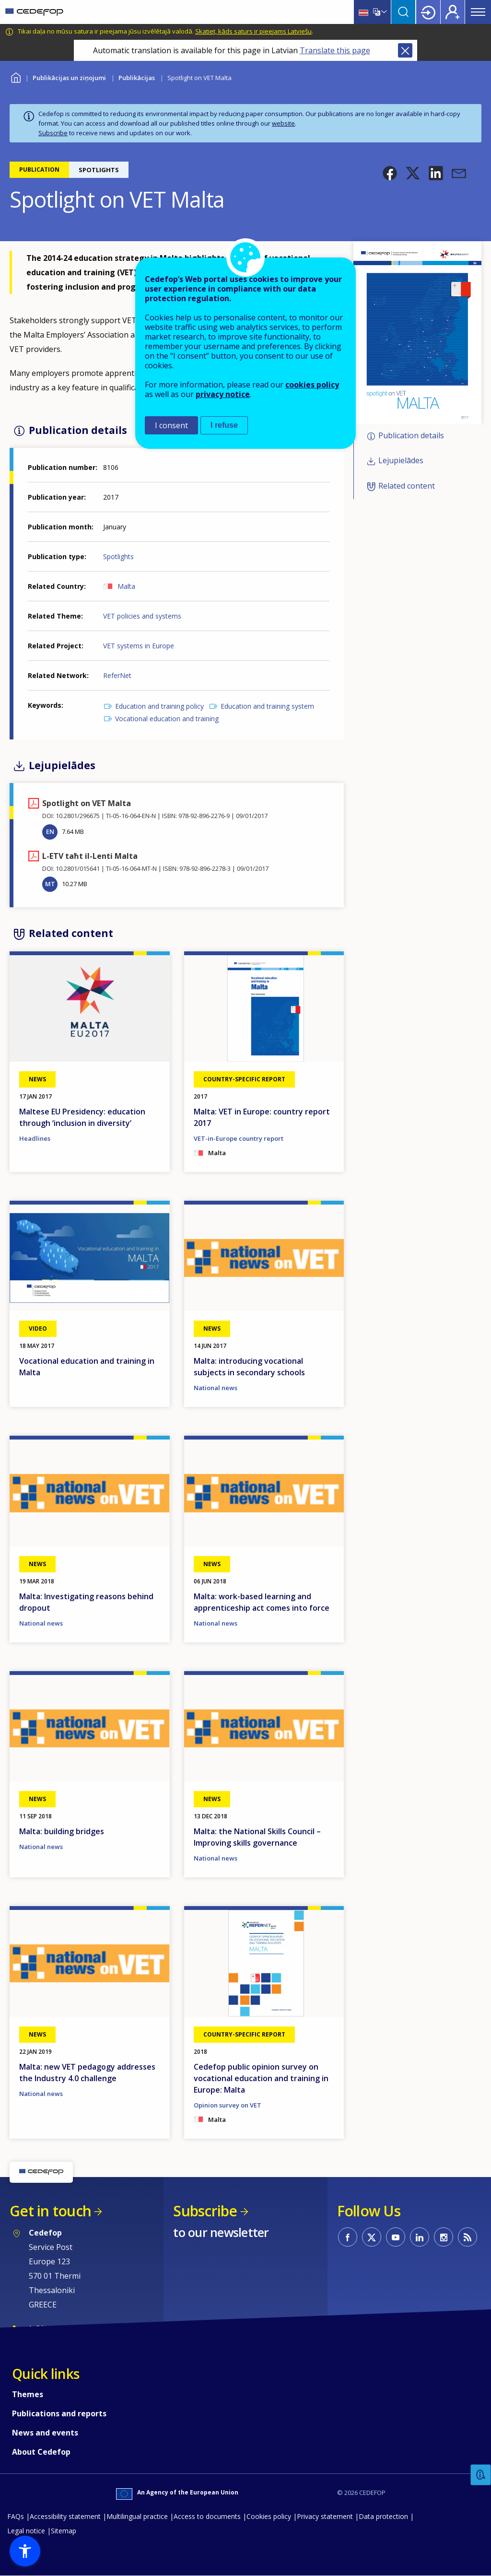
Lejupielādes (400, 460)
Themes (27, 2394)
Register (453, 12)
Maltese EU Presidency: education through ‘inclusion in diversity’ (82, 1117)
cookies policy (312, 384)
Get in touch (50, 2211)
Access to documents (207, 2516)
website (283, 123)
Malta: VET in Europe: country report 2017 (262, 1117)
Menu (478, 12)
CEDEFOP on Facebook (347, 2237)
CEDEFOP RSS (467, 2237)
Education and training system (267, 706)
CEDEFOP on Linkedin (419, 2237)
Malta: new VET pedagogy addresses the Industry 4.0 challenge (87, 2072)
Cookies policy (268, 2516)
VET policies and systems (142, 616)
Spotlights (118, 556)
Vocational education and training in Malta (86, 1367)
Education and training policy (159, 706)
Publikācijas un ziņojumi (69, 77)
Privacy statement (325, 2516)
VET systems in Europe (138, 645)
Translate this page (335, 50)
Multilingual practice (137, 2516)
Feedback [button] (481, 2475)
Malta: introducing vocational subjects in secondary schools (249, 1367)
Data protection (383, 2516)
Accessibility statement (65, 2516)
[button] (389, 173)
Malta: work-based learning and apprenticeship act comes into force (261, 1602)
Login (428, 12)
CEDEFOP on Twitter (371, 2237)
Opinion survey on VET (227, 2105)
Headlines (34, 1138)
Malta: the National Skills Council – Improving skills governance (257, 1837)
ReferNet (117, 675)
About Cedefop (41, 2452)
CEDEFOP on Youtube (395, 2237)
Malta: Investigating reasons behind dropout (86, 1602)
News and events (45, 2432)
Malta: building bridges (61, 1831)
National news (215, 1387)
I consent (171, 425)
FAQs (15, 2516)
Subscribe (53, 133)
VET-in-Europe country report (238, 1138)
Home (16, 76)
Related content (406, 485)
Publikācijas (136, 77)
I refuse (224, 425)
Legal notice (26, 2530)
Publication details (411, 435)
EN (50, 831)
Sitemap (63, 2530)
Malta (126, 586)
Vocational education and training (167, 718)
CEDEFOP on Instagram (443, 2237)
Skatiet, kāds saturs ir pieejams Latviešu (253, 31)
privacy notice (223, 394)
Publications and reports (59, 2413)
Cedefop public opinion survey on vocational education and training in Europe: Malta (261, 2078)
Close (405, 50)
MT (50, 883)
